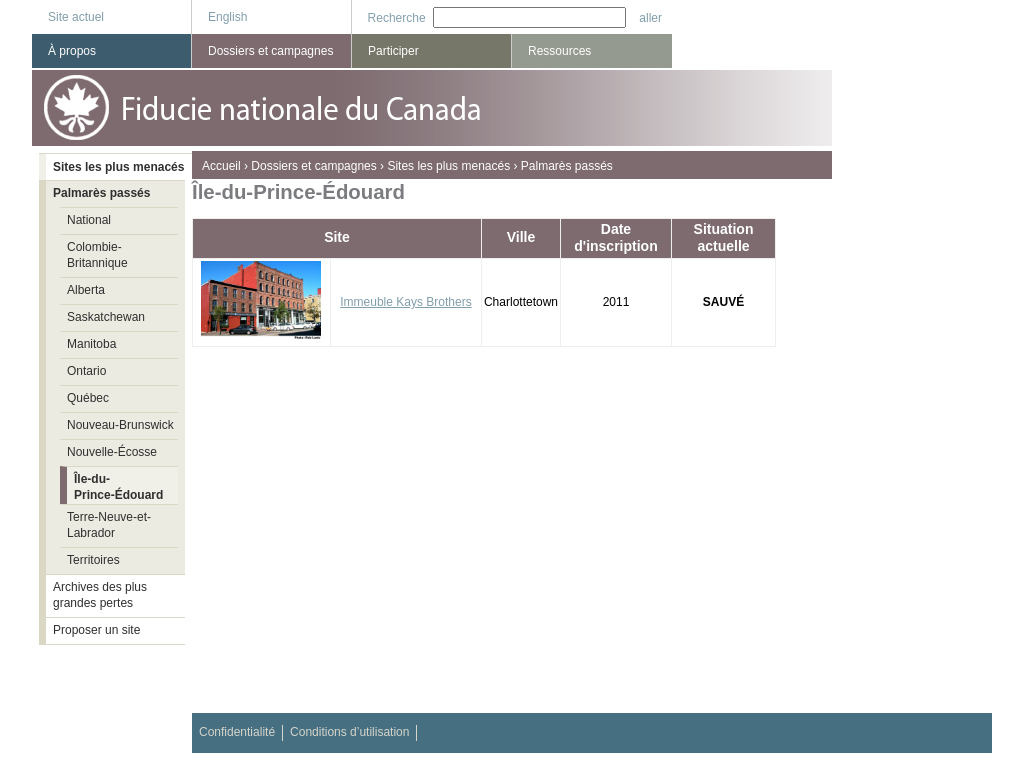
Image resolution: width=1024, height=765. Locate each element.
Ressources (559, 51)
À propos (72, 51)
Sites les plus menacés (448, 166)
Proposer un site (96, 630)
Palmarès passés (567, 166)
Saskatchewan (106, 317)
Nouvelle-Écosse (112, 452)
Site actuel (76, 17)
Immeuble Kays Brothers (405, 302)
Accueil (221, 166)
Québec (88, 398)
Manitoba (91, 344)
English (227, 17)
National (89, 220)
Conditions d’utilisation (349, 732)
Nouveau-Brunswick (120, 425)
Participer (393, 51)
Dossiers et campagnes (313, 166)
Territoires (93, 560)
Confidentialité (237, 732)
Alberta (86, 290)
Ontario (86, 371)
